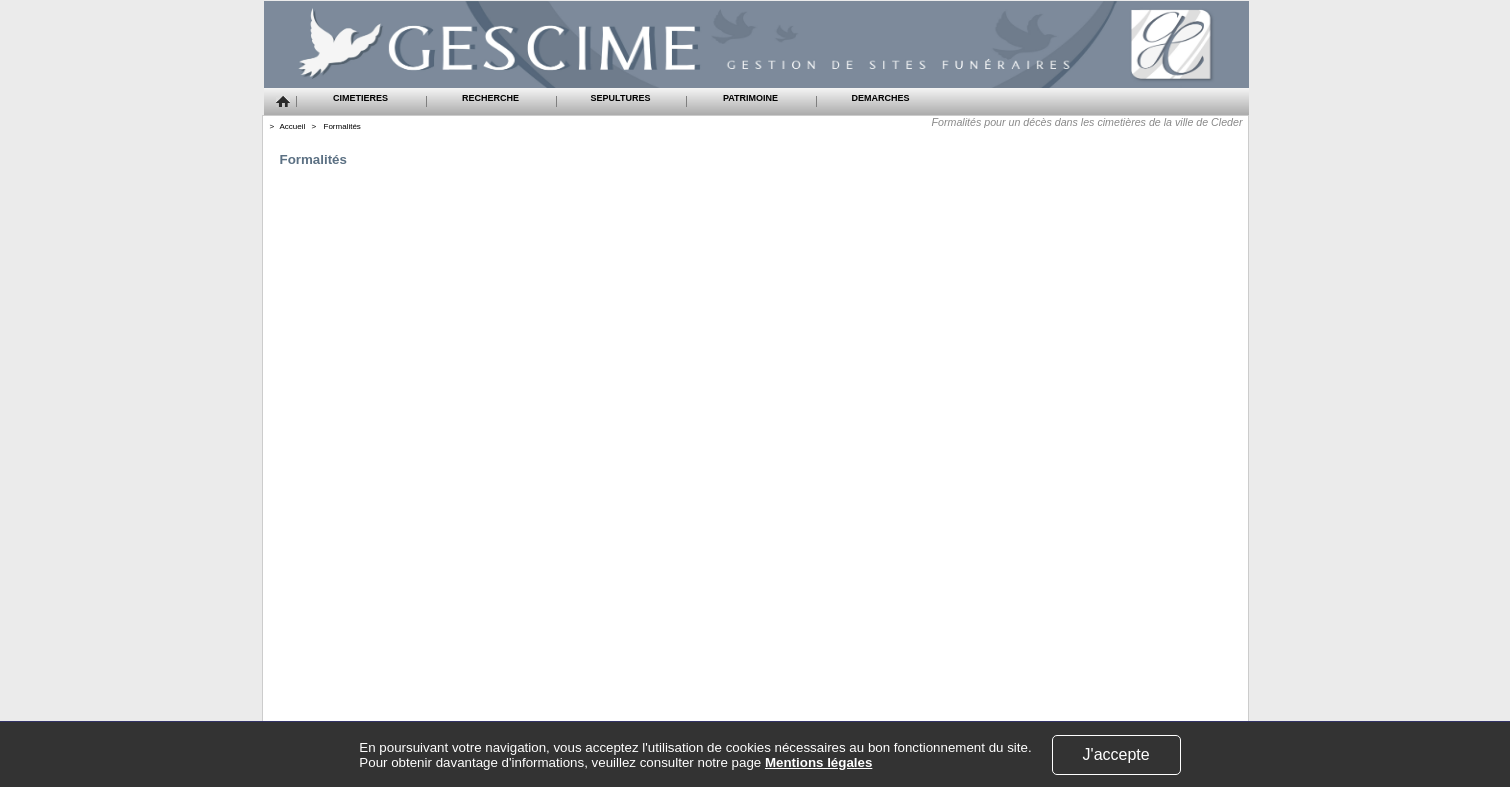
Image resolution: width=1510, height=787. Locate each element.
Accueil (293, 126)
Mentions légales (818, 762)
